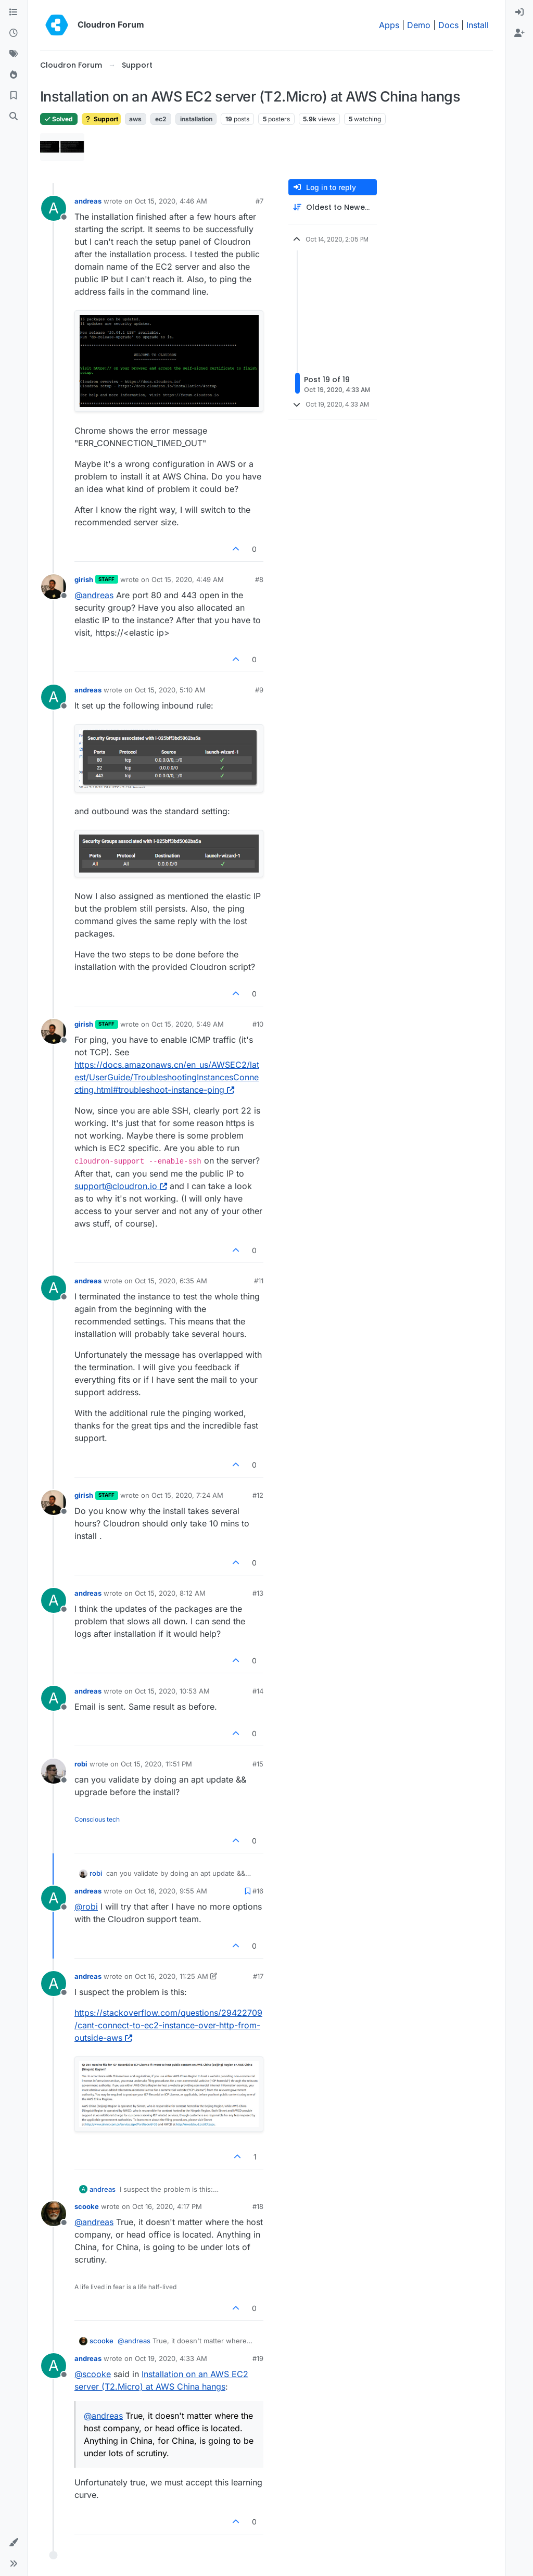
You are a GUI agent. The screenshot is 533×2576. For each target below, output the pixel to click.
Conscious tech (97, 1819)
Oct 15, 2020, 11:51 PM (156, 1764)
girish (83, 579)
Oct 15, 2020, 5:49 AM (187, 1024)
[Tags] (13, 54)
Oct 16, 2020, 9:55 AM (171, 1891)
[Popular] (13, 75)
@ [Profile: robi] (86, 1906)
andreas (87, 201)
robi (80, 1764)
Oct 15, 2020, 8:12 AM (170, 1593)
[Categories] (13, 12)
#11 (258, 1281)
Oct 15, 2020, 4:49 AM (187, 579)
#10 (257, 1024)
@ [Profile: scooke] (92, 2374)
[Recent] (13, 33)
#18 (257, 2206)
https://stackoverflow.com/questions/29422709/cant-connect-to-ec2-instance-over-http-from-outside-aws (168, 2025)
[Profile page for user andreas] (53, 208)
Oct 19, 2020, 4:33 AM (171, 2358)
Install (477, 25)
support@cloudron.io (120, 1186)
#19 (257, 2358)
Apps (389, 25)
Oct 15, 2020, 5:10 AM (170, 690)
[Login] (519, 12)
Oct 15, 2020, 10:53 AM (172, 1691)
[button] (13, 2542)
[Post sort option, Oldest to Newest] (332, 207)
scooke (86, 2206)
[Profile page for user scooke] (53, 2213)
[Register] (519, 33)
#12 (257, 1495)
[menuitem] (519, 12)
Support (101, 119)
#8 (259, 579)
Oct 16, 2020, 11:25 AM (171, 1976)
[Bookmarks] (13, 95)
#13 (257, 1593)
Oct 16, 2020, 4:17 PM (167, 2206)
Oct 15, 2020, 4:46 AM (171, 201)
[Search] (13, 116)
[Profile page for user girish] (53, 586)
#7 (259, 201)
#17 (258, 1976)
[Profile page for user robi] (53, 1771)
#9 (259, 690)
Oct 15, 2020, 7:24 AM (187, 1495)
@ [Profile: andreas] (93, 595)
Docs (448, 25)
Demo (418, 25)
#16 (257, 1891)
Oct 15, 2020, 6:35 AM (171, 1281)
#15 (257, 1764)
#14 (257, 1691)
